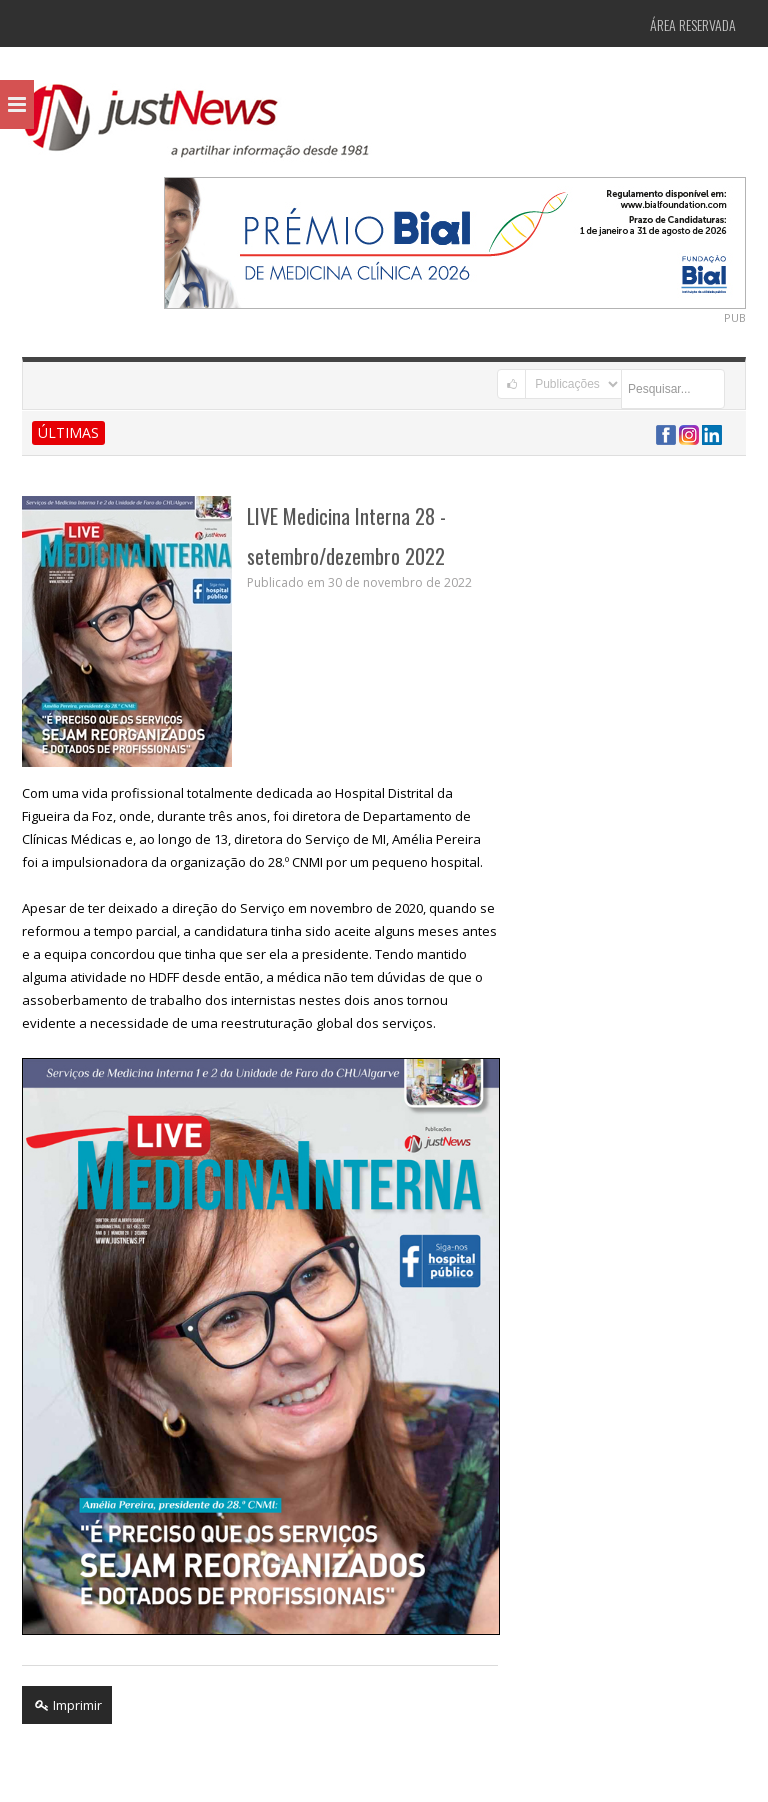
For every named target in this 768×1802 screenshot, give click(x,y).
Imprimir (67, 1705)
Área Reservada (693, 24)
